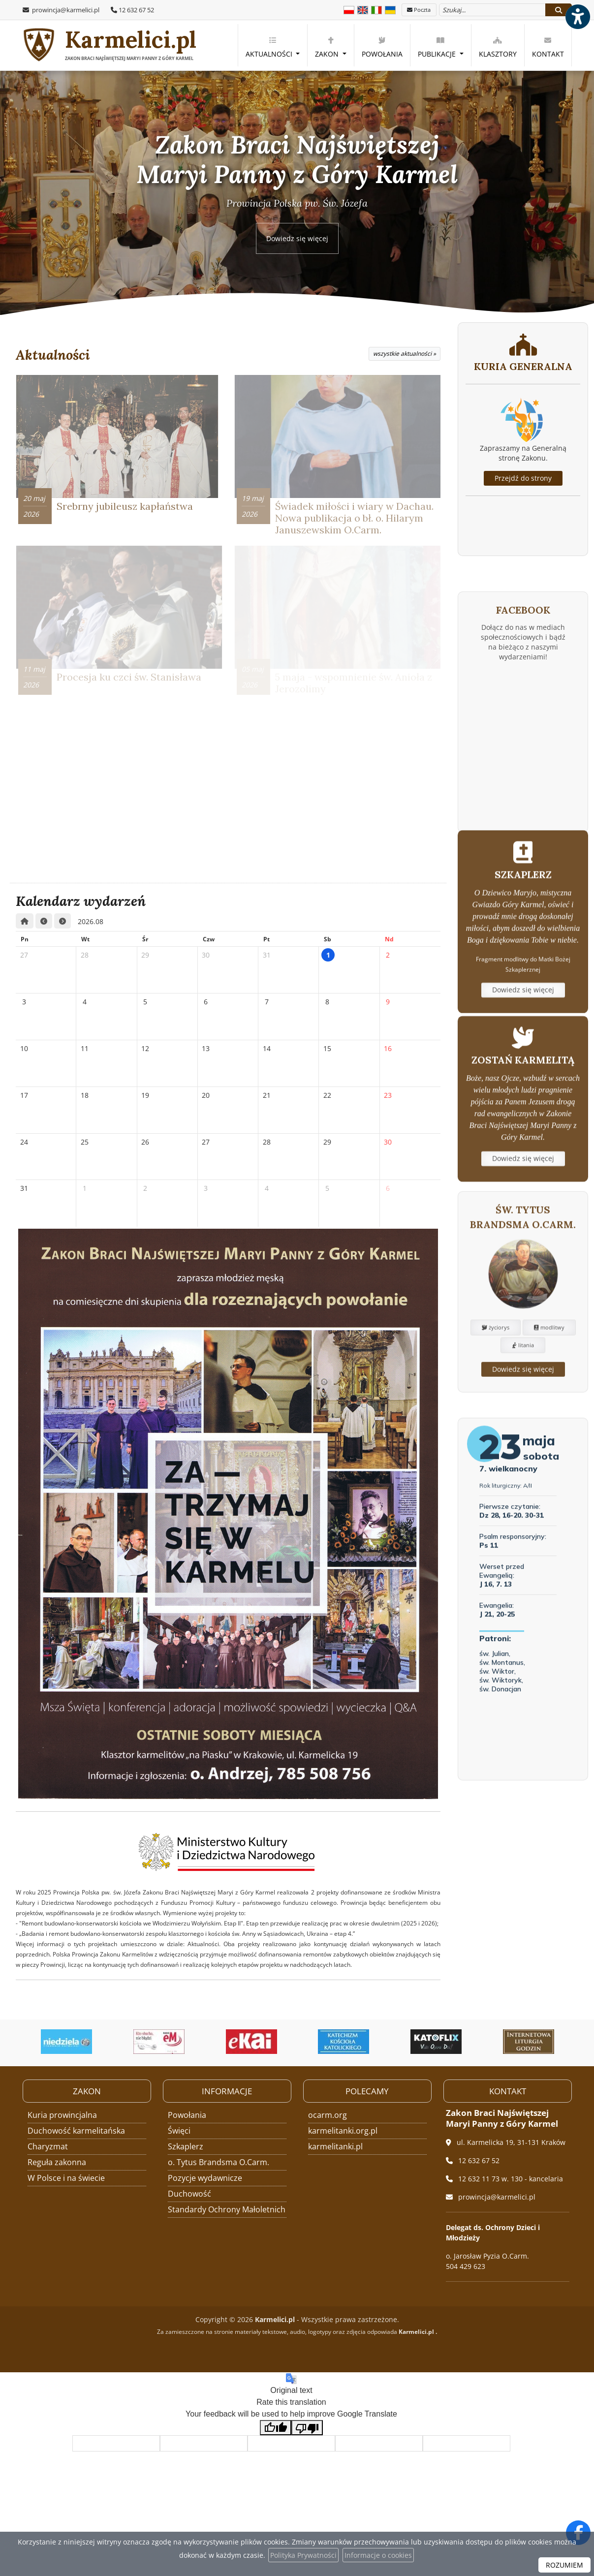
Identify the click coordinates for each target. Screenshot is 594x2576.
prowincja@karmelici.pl (65, 9)
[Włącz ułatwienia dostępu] (577, 17)
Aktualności (270, 47)
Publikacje (438, 47)
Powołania (382, 47)
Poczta (419, 9)
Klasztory (498, 47)
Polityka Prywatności (303, 2555)
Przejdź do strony (523, 478)
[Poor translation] (307, 2427)
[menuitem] (273, 45)
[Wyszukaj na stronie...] (492, 9)
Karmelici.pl (109, 45)
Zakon (328, 47)
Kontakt (548, 47)
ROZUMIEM (564, 2565)
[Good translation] (275, 2427)
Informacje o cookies (378, 2555)
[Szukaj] (558, 9)
